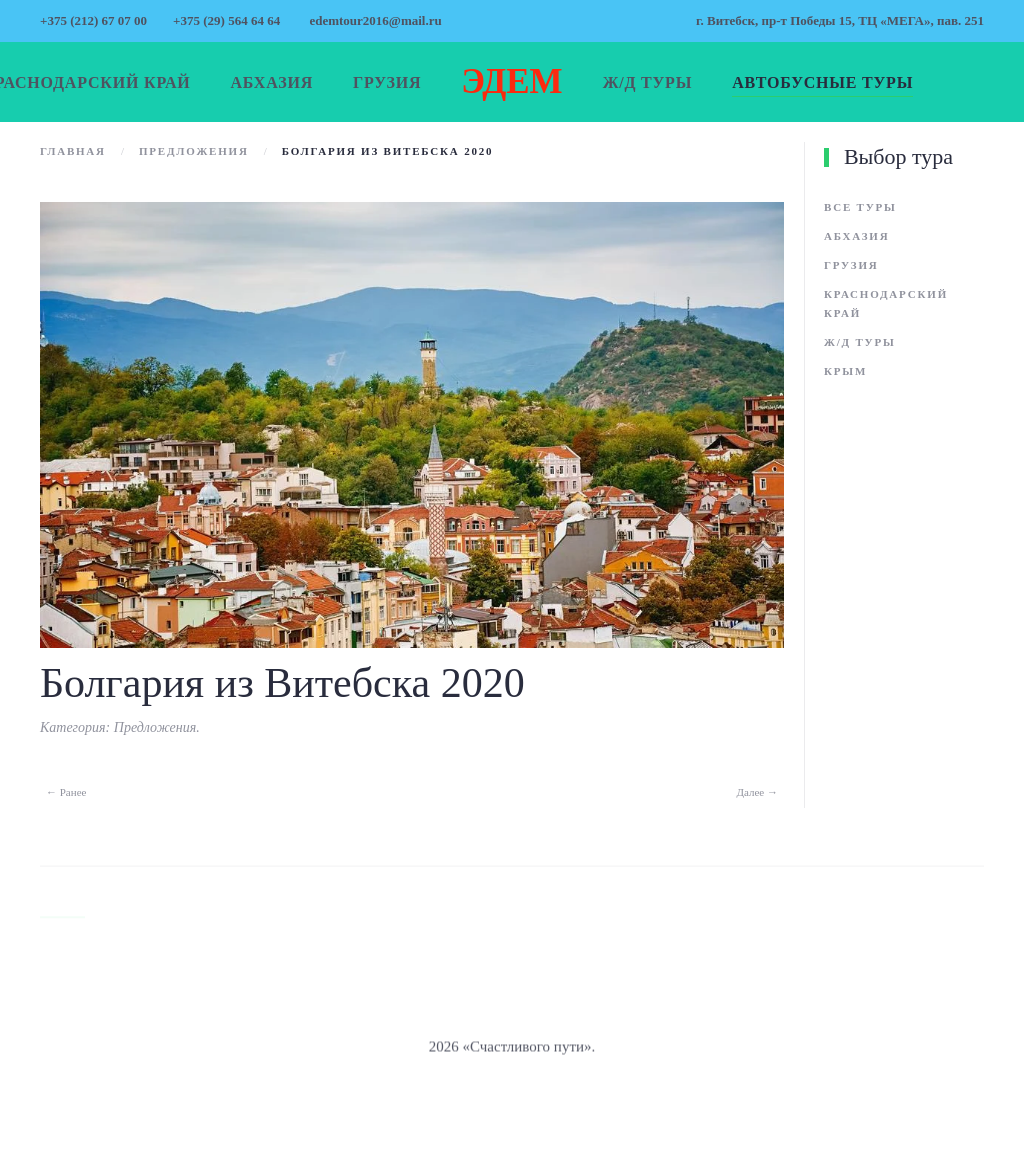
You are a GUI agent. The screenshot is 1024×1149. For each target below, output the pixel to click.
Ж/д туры (860, 342)
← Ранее (66, 792)
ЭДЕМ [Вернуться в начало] (511, 81)
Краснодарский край (886, 303)
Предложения (155, 727)
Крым (845, 371)
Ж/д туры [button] (648, 82)
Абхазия (856, 236)
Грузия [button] (387, 82)
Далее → (758, 792)
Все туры (860, 207)
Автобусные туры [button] (822, 82)
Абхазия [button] (272, 82)
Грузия (851, 265)
